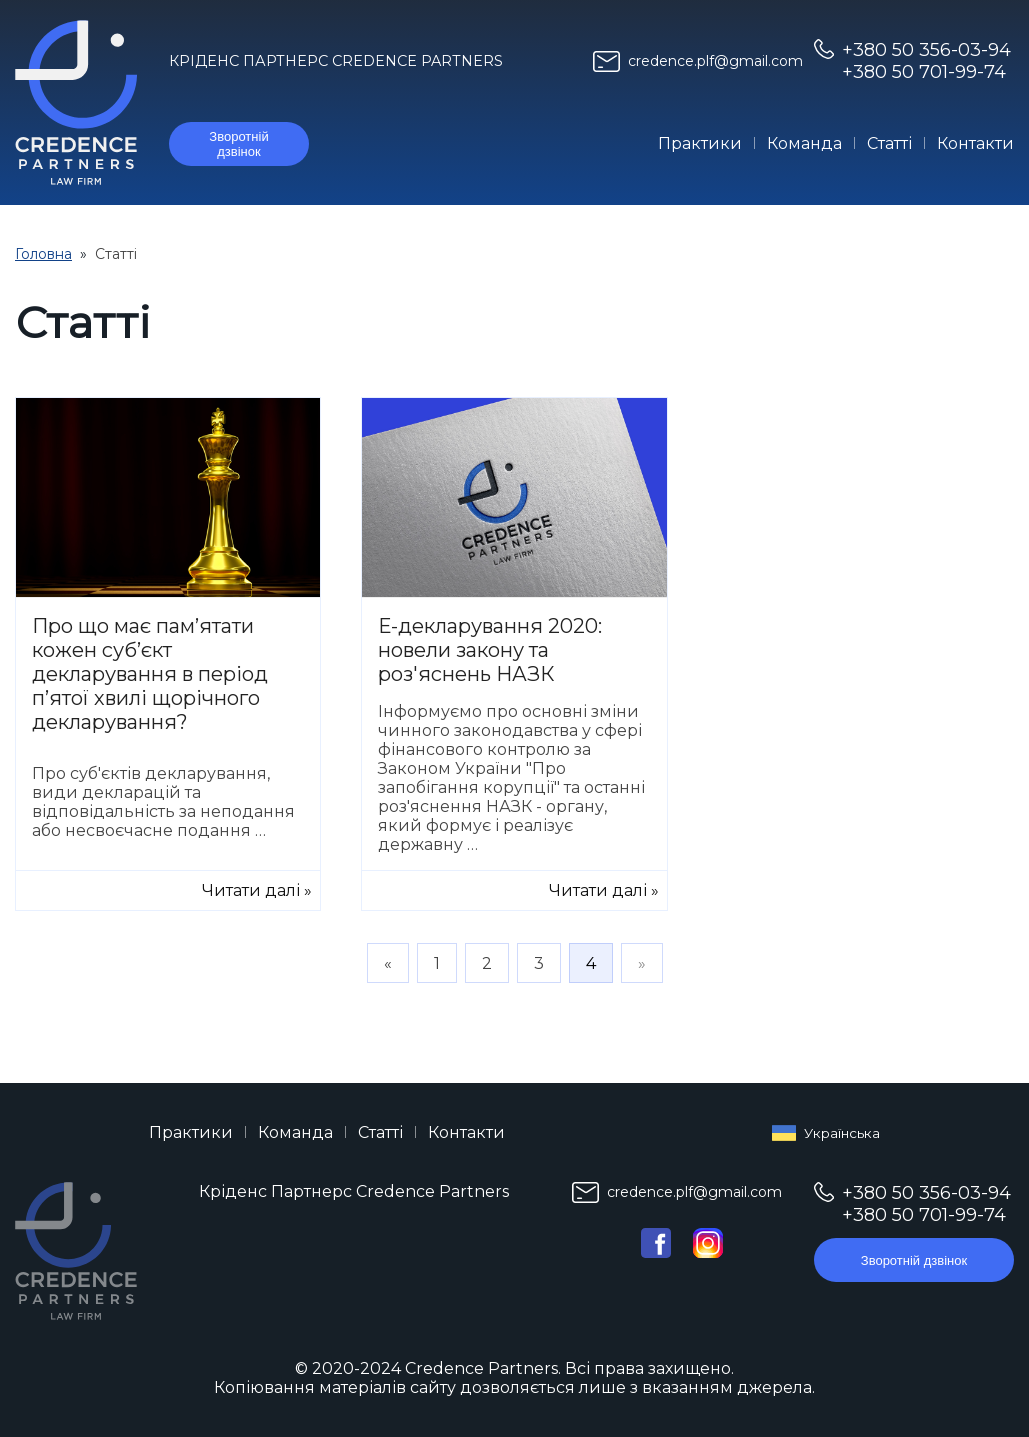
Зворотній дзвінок (238, 144)
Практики (700, 143)
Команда (804, 143)
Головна (43, 254)
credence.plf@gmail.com (715, 61)
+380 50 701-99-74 (924, 72)
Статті (889, 143)
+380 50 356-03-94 (926, 50)
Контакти (975, 143)
